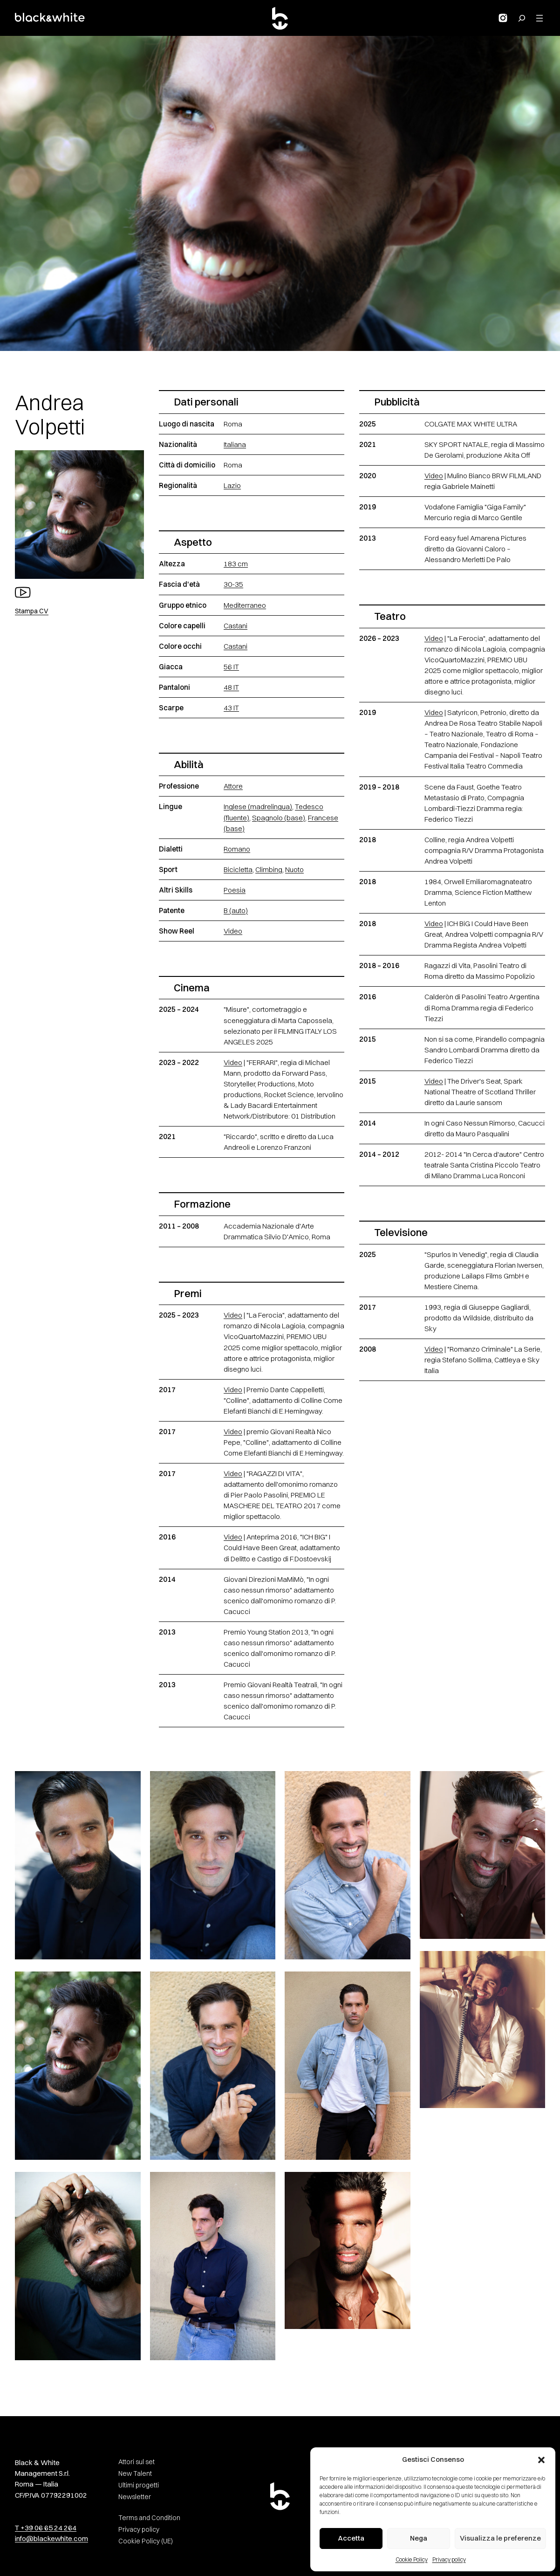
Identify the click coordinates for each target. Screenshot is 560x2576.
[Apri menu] (539, 18)
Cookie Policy (412, 2559)
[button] (541, 2460)
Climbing (268, 869)
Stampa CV (31, 611)
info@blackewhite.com (51, 2538)
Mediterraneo (245, 605)
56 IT (231, 666)
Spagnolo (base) (278, 817)
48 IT (231, 687)
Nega (418, 2538)
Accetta (351, 2538)
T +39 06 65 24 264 (45, 2527)
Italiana (235, 444)
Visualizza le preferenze (500, 2538)
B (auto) (236, 910)
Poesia (235, 890)
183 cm (236, 563)
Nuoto (294, 869)
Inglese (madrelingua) (258, 806)
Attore (233, 786)
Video (233, 931)
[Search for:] (521, 18)
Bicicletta (238, 869)
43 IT (231, 707)
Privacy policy (449, 2559)
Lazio (232, 485)
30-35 (233, 584)
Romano (237, 849)
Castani (235, 625)
